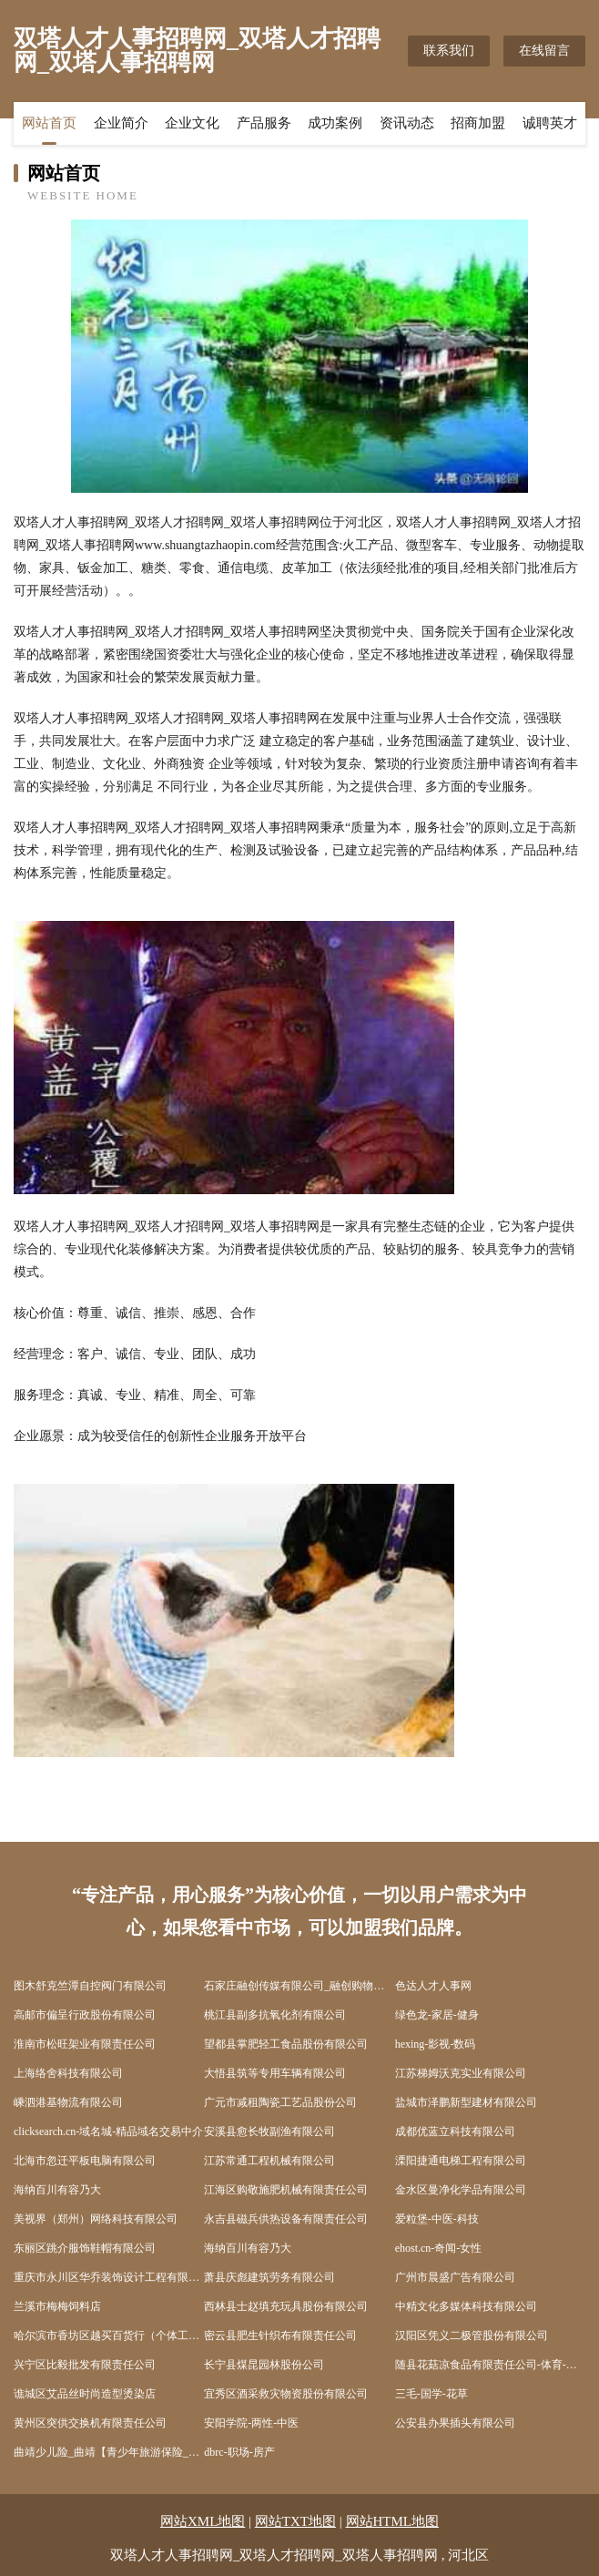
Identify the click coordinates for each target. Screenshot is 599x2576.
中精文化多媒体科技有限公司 (466, 2306)
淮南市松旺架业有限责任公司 (85, 2044)
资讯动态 (407, 123)
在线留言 (544, 50)
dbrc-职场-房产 (239, 2452)
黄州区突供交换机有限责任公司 (90, 2423)
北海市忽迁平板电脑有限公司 (85, 2160)
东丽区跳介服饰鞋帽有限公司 (85, 2248)
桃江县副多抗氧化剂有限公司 (275, 2015)
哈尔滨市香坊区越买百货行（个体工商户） (109, 2335)
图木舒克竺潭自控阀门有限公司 (90, 1985)
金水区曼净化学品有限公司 (460, 2189)
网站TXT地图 (295, 2521)
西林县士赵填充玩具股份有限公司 (286, 2306)
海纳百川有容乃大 (57, 2189)
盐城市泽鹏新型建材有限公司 (466, 2102)
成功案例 (335, 123)
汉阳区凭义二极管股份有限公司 (471, 2335)
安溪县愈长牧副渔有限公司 (269, 2131)
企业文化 (192, 123)
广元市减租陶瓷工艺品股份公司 (280, 2102)
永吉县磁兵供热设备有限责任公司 (286, 2219)
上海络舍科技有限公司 (68, 2073)
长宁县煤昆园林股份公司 (264, 2364)
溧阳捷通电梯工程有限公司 (460, 2160)
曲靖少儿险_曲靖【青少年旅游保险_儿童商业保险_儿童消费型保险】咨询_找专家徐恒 (109, 2452)
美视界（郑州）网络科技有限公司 (96, 2219)
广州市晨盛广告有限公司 (455, 2277)
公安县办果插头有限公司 (455, 2423)
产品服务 (264, 123)
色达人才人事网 (433, 1985)
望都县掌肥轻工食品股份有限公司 (286, 2044)
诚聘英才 (550, 123)
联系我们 (448, 50)
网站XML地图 (202, 2521)
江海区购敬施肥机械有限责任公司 (286, 2189)
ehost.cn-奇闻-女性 (438, 2248)
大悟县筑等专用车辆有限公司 (275, 2073)
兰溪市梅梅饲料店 (57, 2306)
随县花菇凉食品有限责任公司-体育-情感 (490, 2364)
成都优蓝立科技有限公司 (455, 2131)
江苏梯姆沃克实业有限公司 (460, 2073)
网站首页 (49, 123)
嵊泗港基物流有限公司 (68, 2102)
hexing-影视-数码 (435, 2044)
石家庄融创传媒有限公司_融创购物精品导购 (299, 1985)
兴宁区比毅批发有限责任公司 (85, 2364)
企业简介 (121, 123)
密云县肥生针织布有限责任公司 (280, 2335)
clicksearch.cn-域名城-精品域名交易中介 (108, 2131)
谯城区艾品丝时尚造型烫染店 (85, 2393)
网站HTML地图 (393, 2521)
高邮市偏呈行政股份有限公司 (85, 2015)
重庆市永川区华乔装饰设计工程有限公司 (109, 2277)
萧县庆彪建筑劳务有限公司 (269, 2277)
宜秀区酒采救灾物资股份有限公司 (286, 2393)
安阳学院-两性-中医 (251, 2423)
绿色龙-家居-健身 (437, 2015)
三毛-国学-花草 (431, 2393)
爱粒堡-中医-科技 (437, 2219)
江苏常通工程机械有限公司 (269, 2160)
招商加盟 (478, 123)
